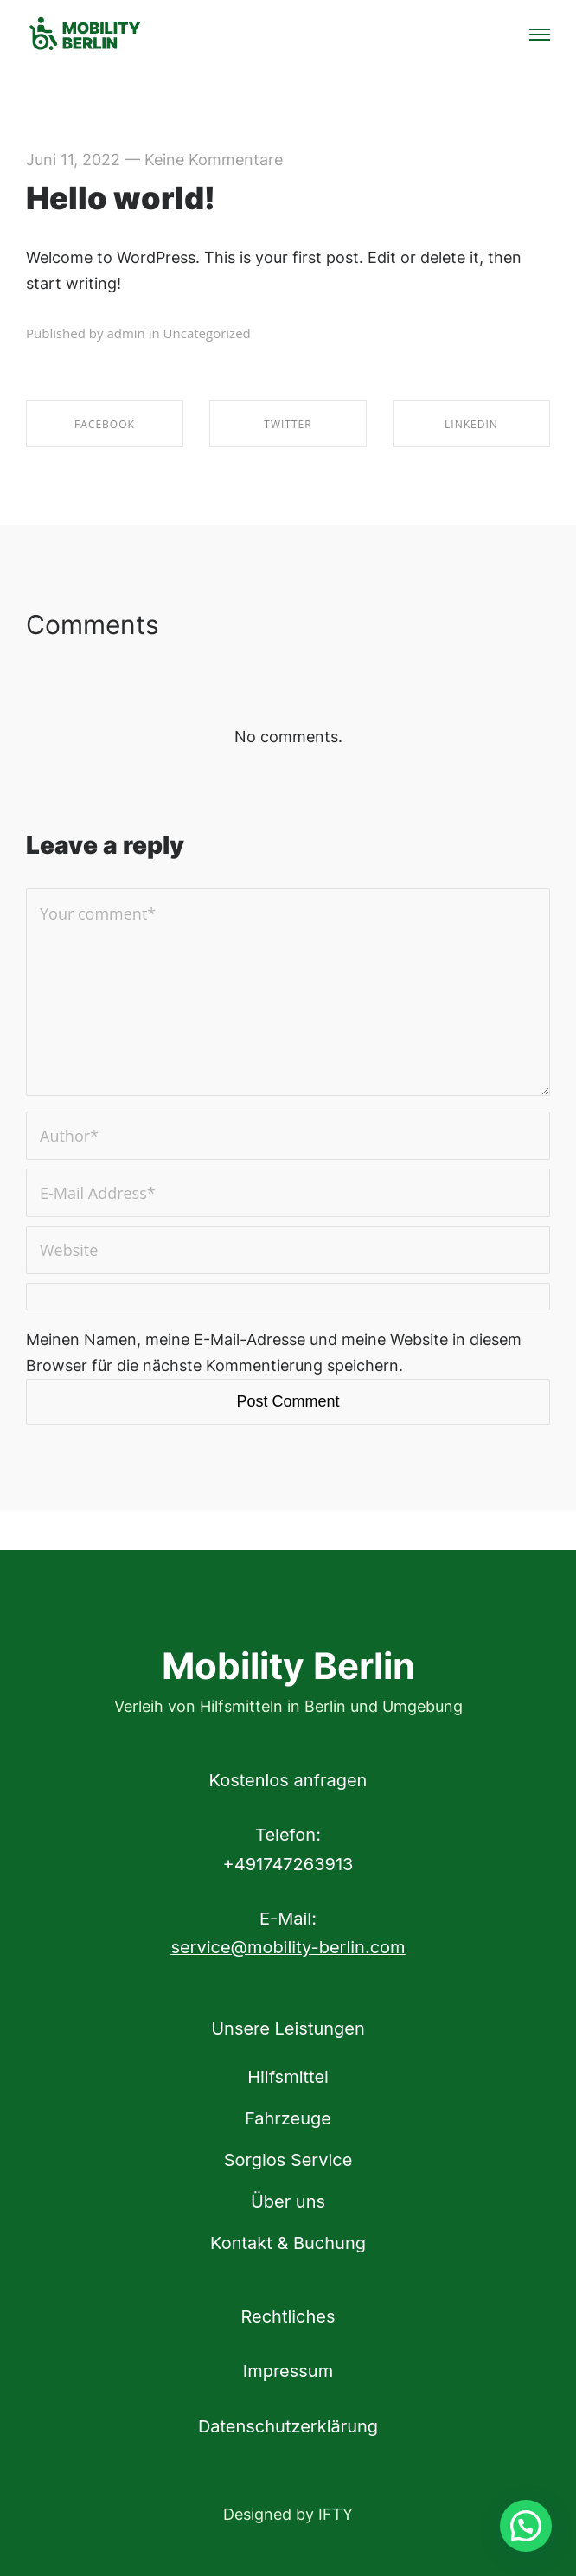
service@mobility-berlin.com (287, 1947)
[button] (526, 2526)
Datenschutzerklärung (288, 2426)
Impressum (288, 2371)
